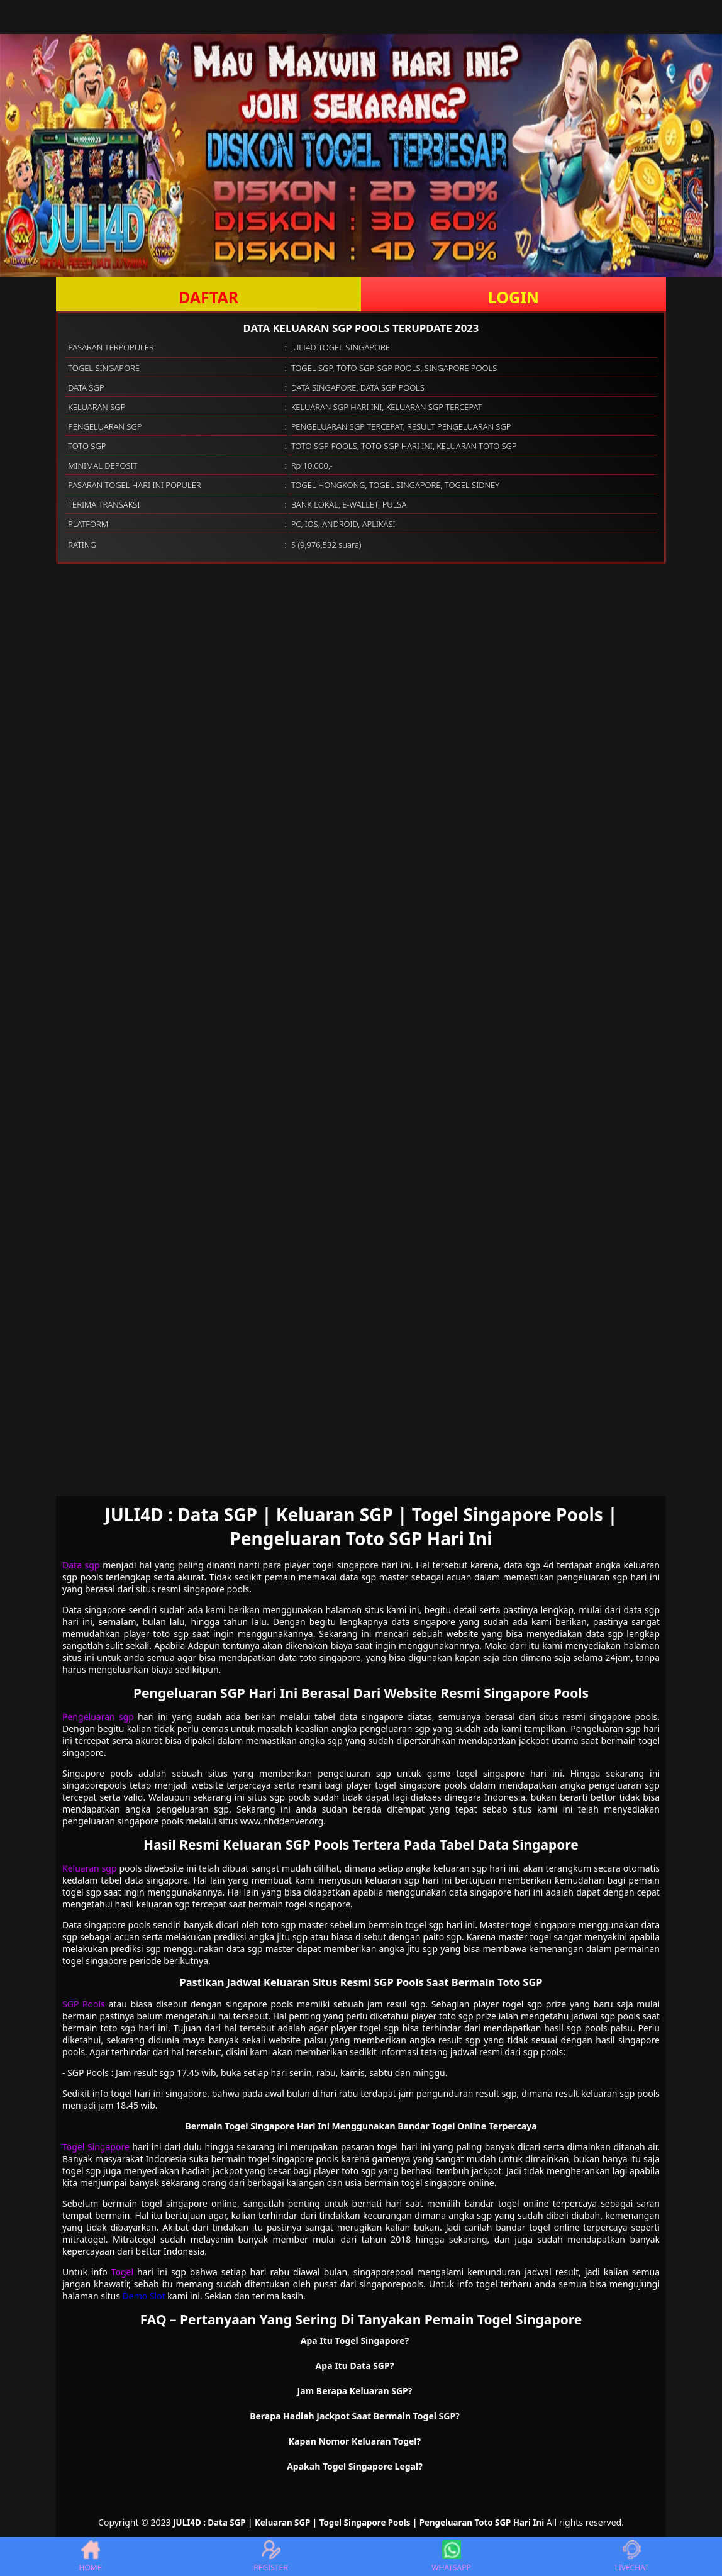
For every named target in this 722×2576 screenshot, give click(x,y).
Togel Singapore (96, 2147)
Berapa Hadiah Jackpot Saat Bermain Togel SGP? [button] (355, 2416)
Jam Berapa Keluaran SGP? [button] (355, 2391)
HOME (90, 2556)
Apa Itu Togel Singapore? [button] (355, 2340)
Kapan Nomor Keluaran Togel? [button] (355, 2441)
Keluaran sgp (89, 1868)
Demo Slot (144, 2296)
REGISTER (270, 2556)
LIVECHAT (631, 2556)
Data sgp (81, 1565)
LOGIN (513, 297)
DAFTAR (208, 297)
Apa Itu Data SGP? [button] (355, 2366)
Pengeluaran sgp (98, 1717)
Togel (122, 2272)
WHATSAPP (450, 2556)
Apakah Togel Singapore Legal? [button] (355, 2466)
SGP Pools (83, 2004)
